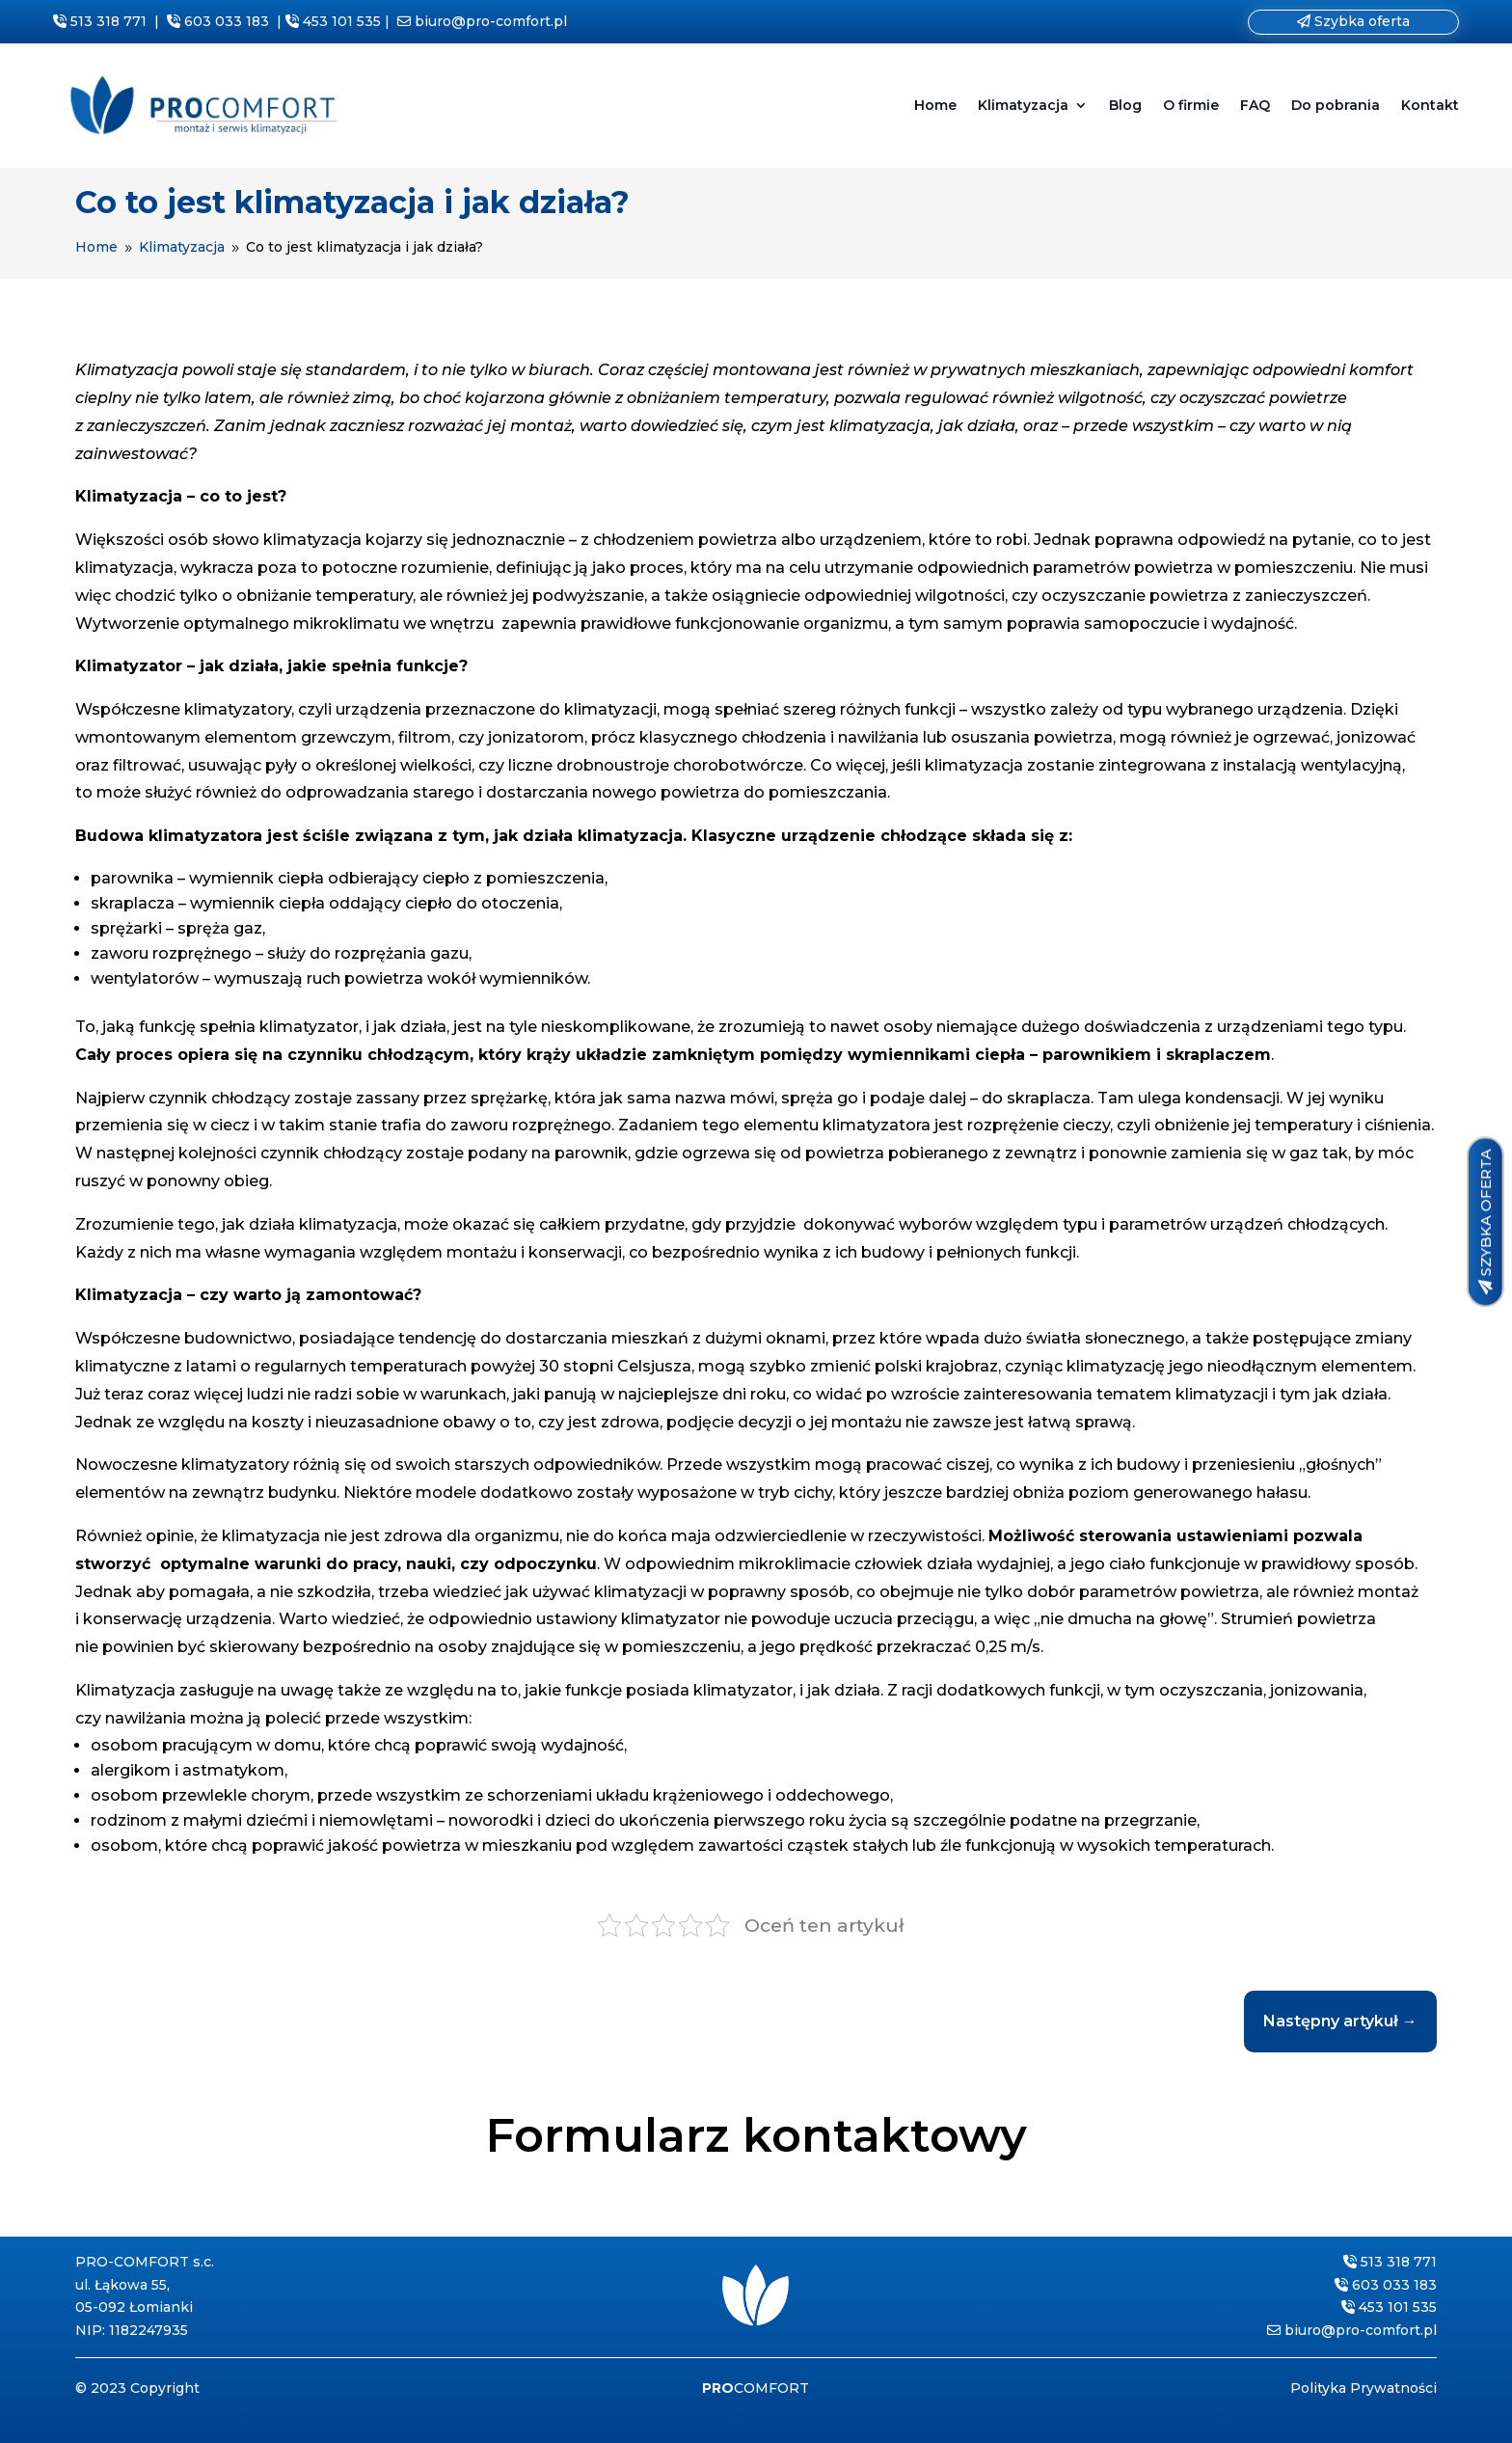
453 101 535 (342, 21)
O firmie (1191, 105)
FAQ (1255, 105)
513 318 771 (108, 21)
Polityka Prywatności (1363, 2388)
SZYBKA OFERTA (1484, 1212)
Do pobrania (1335, 105)
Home (935, 105)
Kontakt (1430, 105)
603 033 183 (226, 21)
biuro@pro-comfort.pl (491, 21)
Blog (1125, 105)
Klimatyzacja (1023, 105)
